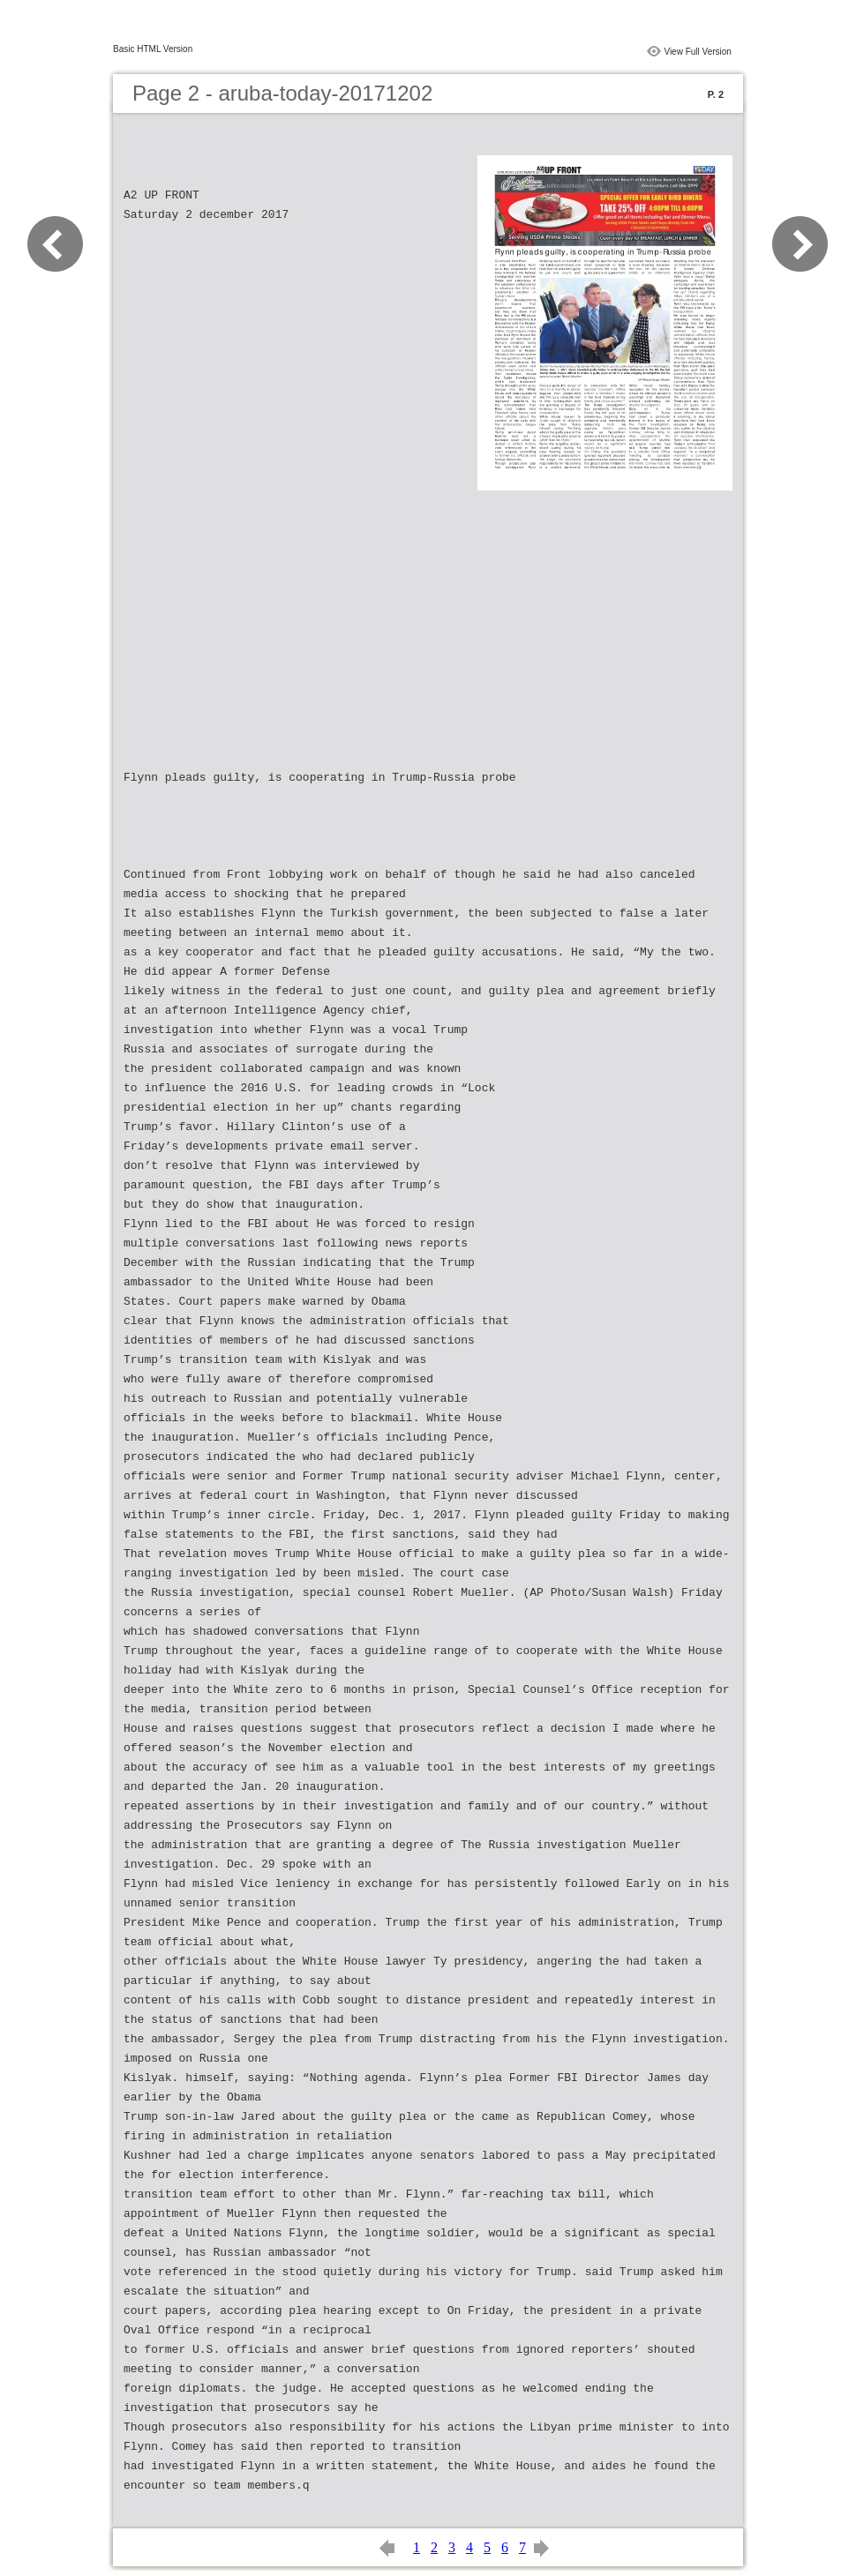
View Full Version (698, 51)
